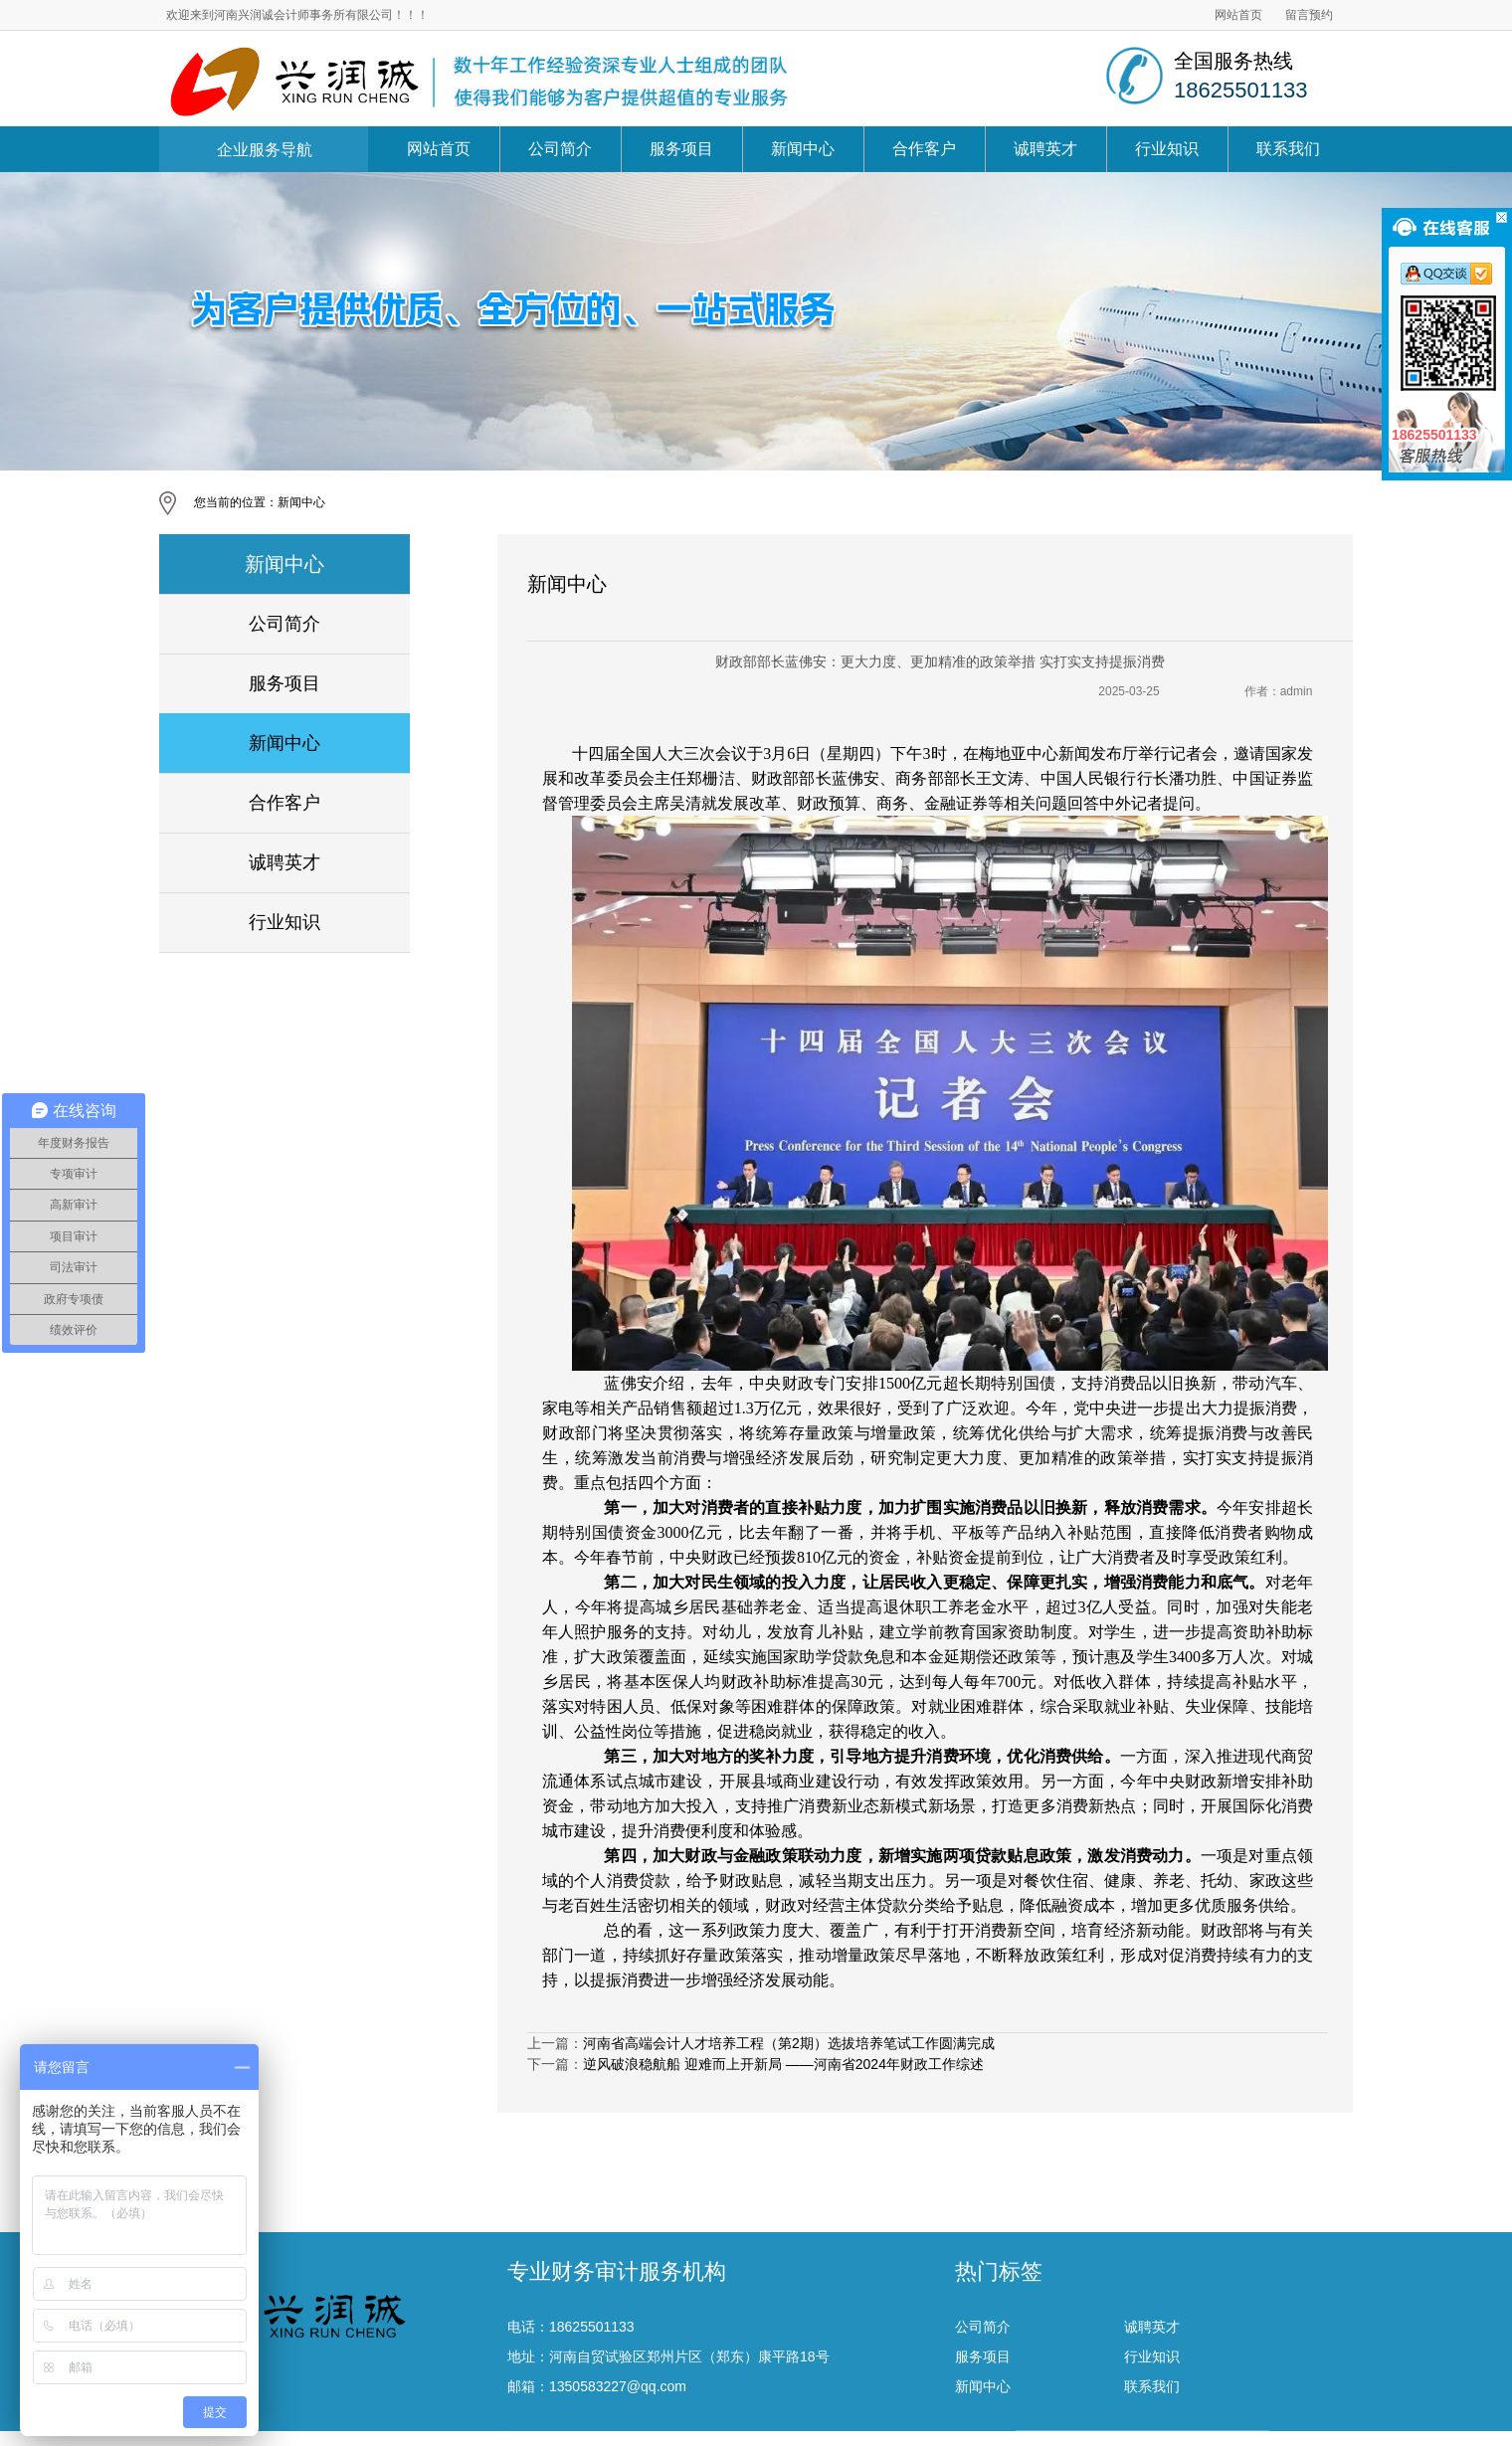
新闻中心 (803, 148)
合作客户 (924, 148)
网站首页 (1238, 15)
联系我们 (1288, 148)
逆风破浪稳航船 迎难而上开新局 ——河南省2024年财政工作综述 (783, 2064)
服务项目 (681, 148)
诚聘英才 (1045, 148)
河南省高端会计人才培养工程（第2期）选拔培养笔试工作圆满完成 (789, 2043)
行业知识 (1167, 148)
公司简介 (560, 148)
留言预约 (1309, 15)
